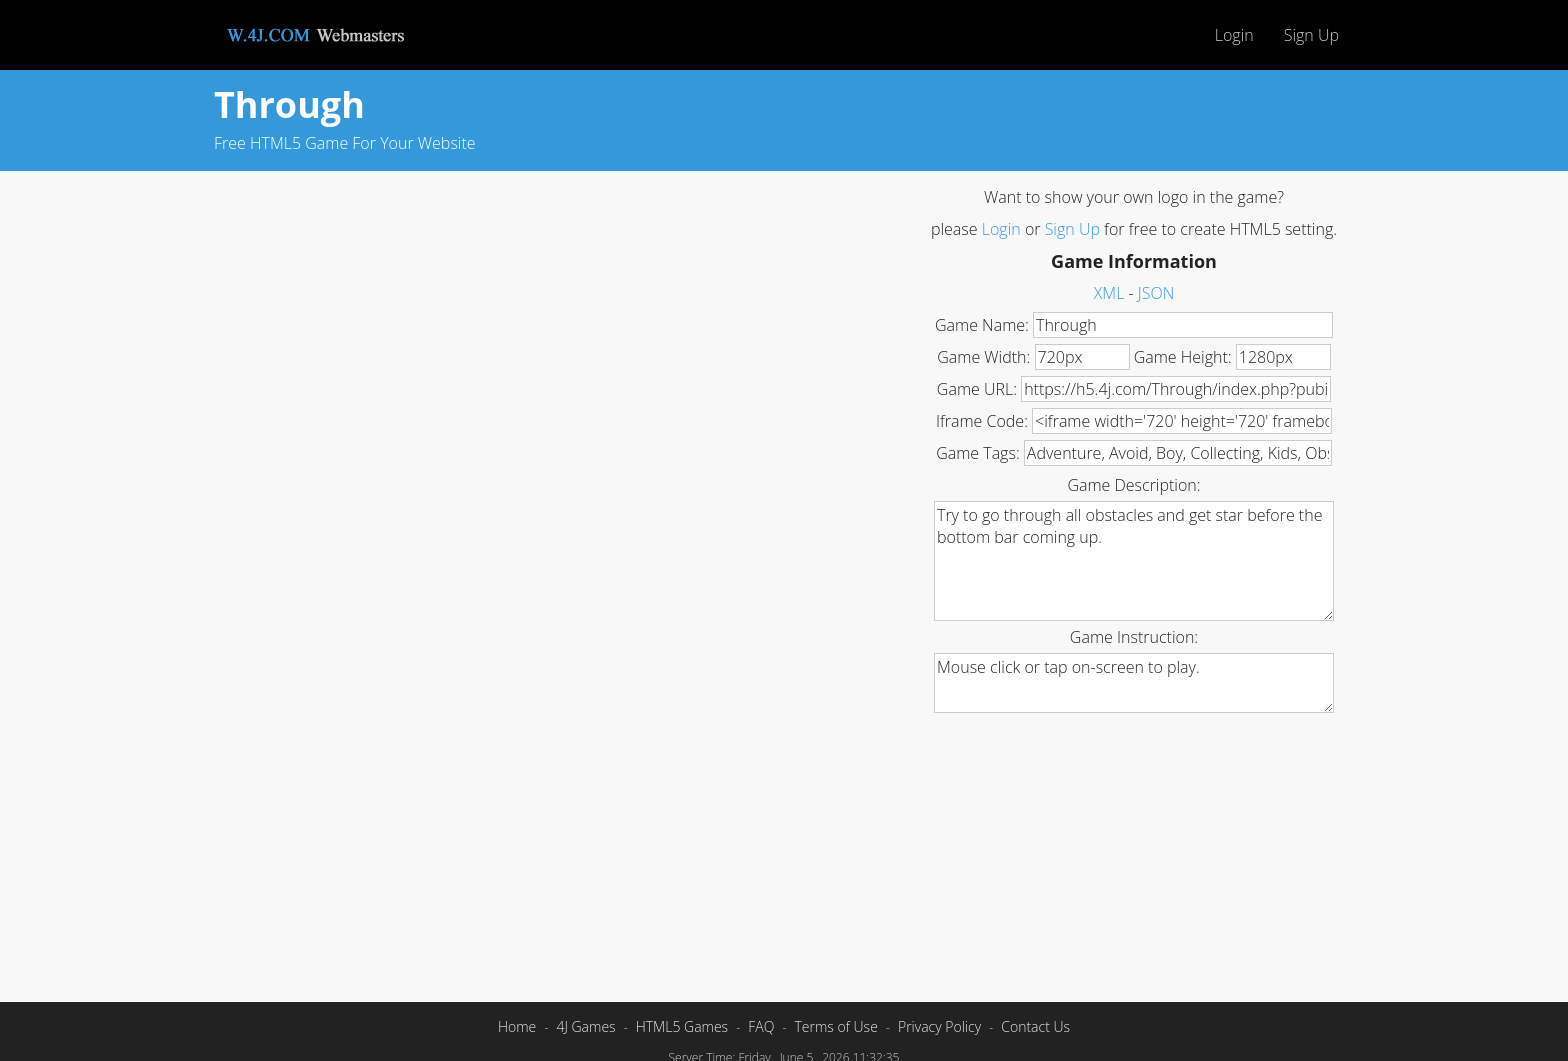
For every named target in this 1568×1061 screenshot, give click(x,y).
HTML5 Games (682, 1026)
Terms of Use (835, 1026)
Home (517, 1026)
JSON (1156, 293)
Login (1234, 35)
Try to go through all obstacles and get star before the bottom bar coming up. (1134, 561)
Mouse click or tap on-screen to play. (1134, 683)
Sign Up (1311, 35)
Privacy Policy (939, 1026)
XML (1109, 293)
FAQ (761, 1026)
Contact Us (1035, 1026)
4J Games (585, 1026)
